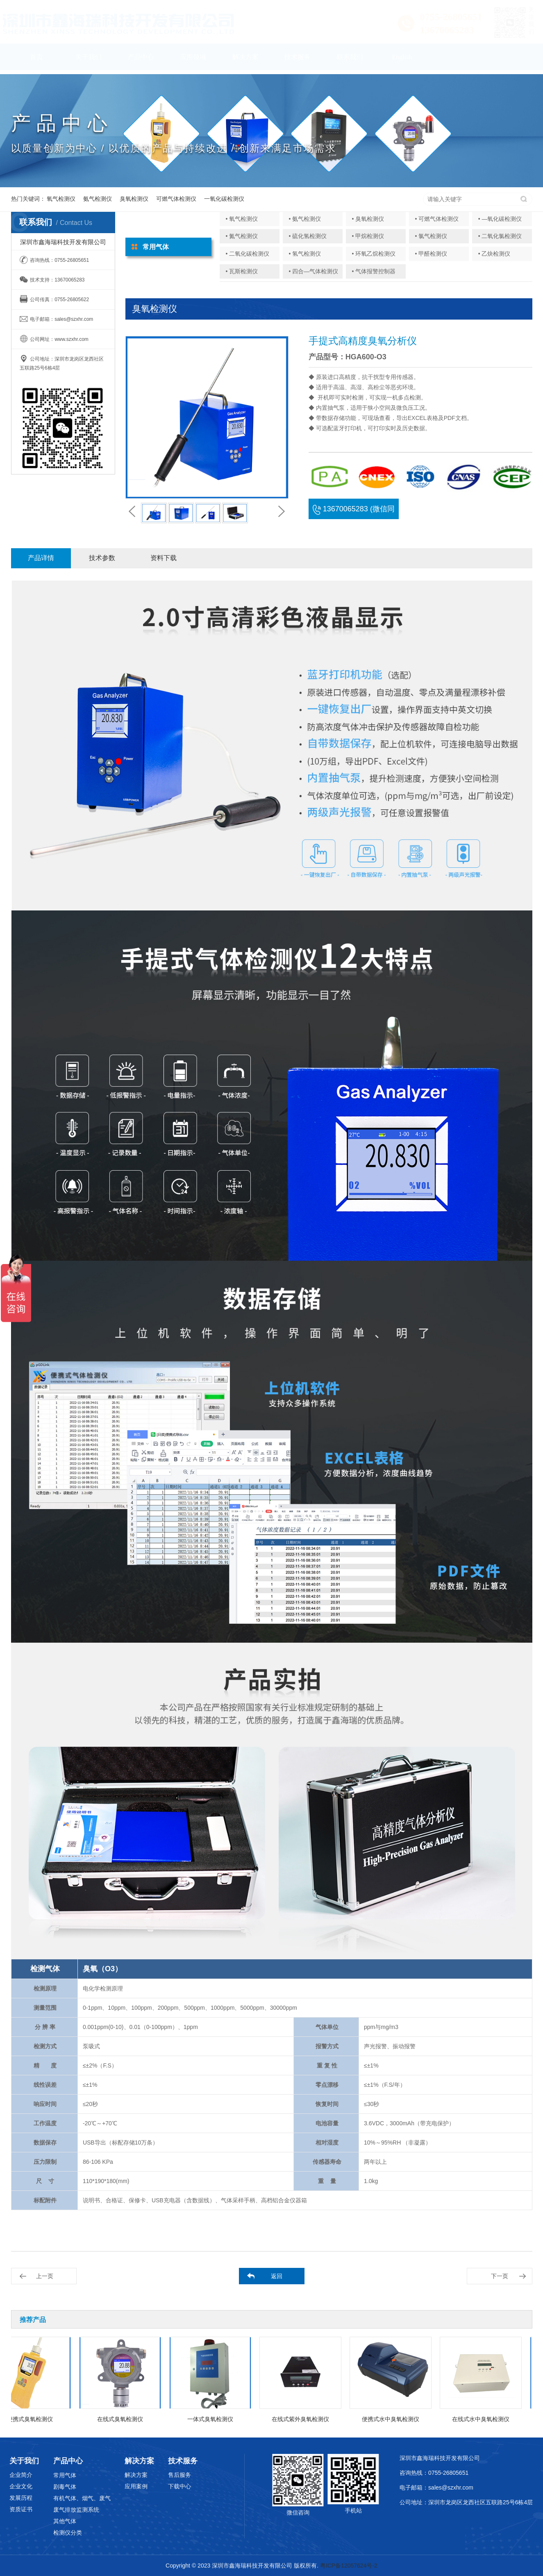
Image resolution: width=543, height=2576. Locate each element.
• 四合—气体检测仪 (314, 271)
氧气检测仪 (61, 198)
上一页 (44, 2276)
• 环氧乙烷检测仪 (374, 253)
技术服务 (297, 60)
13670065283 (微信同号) (354, 512)
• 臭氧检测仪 (368, 219)
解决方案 (245, 60)
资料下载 (163, 557)
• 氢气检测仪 (305, 253)
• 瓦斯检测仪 (242, 271)
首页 (36, 60)
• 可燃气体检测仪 (437, 219)
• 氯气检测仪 (431, 236)
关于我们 (88, 60)
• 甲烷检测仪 (368, 236)
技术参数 (102, 557)
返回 (276, 2276)
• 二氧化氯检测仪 (500, 236)
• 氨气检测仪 (305, 219)
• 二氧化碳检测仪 (248, 253)
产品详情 (41, 557)
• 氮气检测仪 (242, 236)
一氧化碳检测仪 (224, 198)
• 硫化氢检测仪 (308, 236)
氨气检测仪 (97, 198)
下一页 (499, 2276)
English (402, 60)
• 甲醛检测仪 (431, 253)
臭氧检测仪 (134, 198)
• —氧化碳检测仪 (500, 219)
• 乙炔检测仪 (494, 253)
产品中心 (141, 60)
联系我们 (350, 60)
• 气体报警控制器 (374, 271)
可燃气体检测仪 (176, 198)
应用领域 (193, 60)
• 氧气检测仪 (242, 219)
